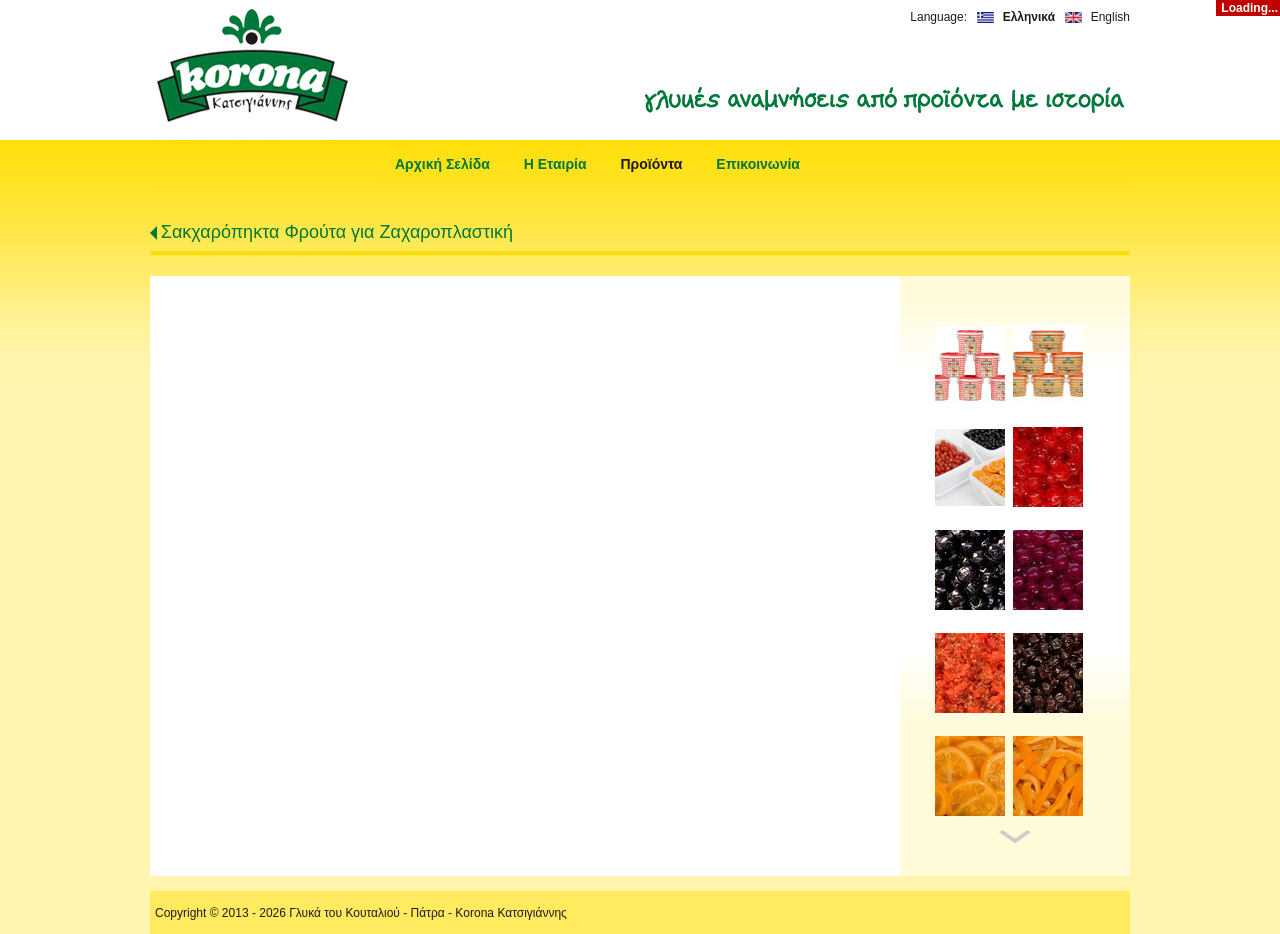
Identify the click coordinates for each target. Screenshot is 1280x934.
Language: (938, 17)
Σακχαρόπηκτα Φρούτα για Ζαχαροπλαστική (337, 232)
